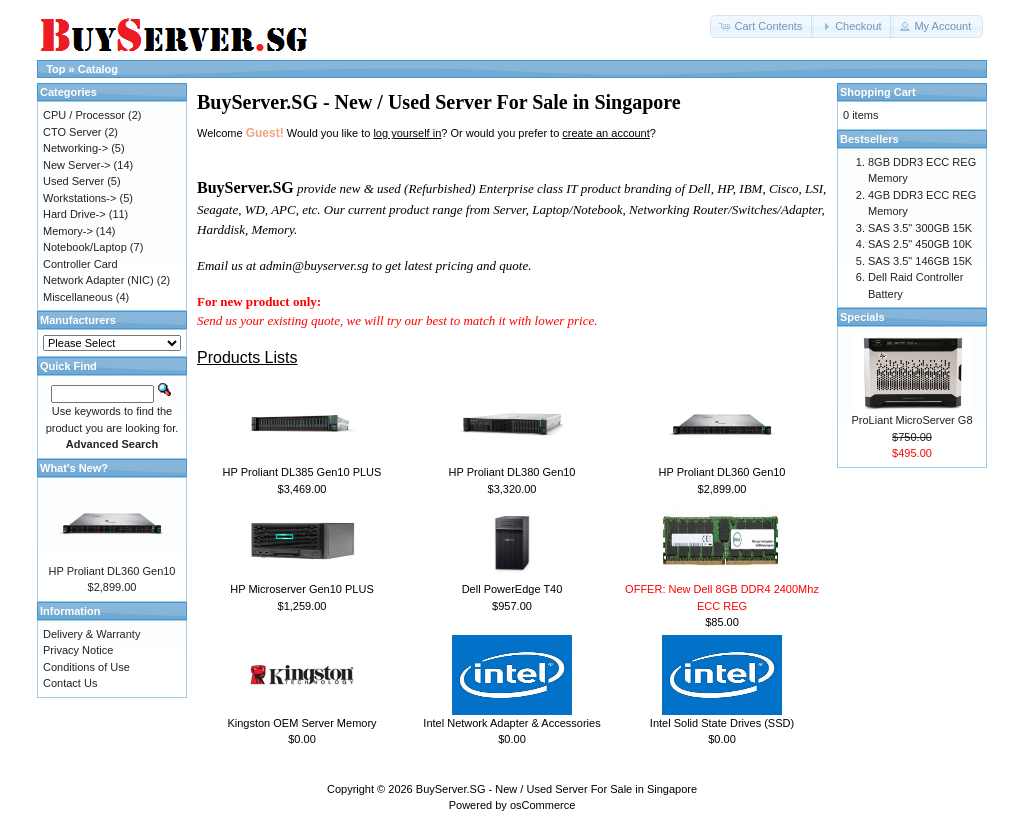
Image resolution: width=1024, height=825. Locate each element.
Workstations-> (79, 198)
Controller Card (80, 264)
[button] (762, 26)
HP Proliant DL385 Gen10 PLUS (302, 472)
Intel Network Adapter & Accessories (511, 723)
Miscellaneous (78, 297)
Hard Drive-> (74, 214)
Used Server (73, 181)
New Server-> (77, 165)
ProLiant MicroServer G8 (911, 420)
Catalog (98, 69)
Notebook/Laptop (85, 247)
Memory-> (68, 231)
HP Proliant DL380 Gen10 (512, 472)
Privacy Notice (78, 650)
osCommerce (542, 805)
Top (55, 69)
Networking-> (75, 148)
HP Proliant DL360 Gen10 (722, 472)
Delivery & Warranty (91, 634)
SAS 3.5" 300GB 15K (920, 228)
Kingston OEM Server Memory (301, 723)
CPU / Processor (84, 115)
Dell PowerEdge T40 (512, 589)
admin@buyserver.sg (313, 265)
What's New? (74, 468)
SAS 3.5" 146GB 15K (920, 261)
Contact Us (70, 683)
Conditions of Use (86, 667)
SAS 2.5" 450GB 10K (920, 244)
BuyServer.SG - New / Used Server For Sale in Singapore (556, 789)
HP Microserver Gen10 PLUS (301, 589)
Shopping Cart (878, 92)
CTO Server (72, 132)
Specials (862, 317)
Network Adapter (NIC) (98, 280)
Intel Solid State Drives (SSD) (722, 723)
